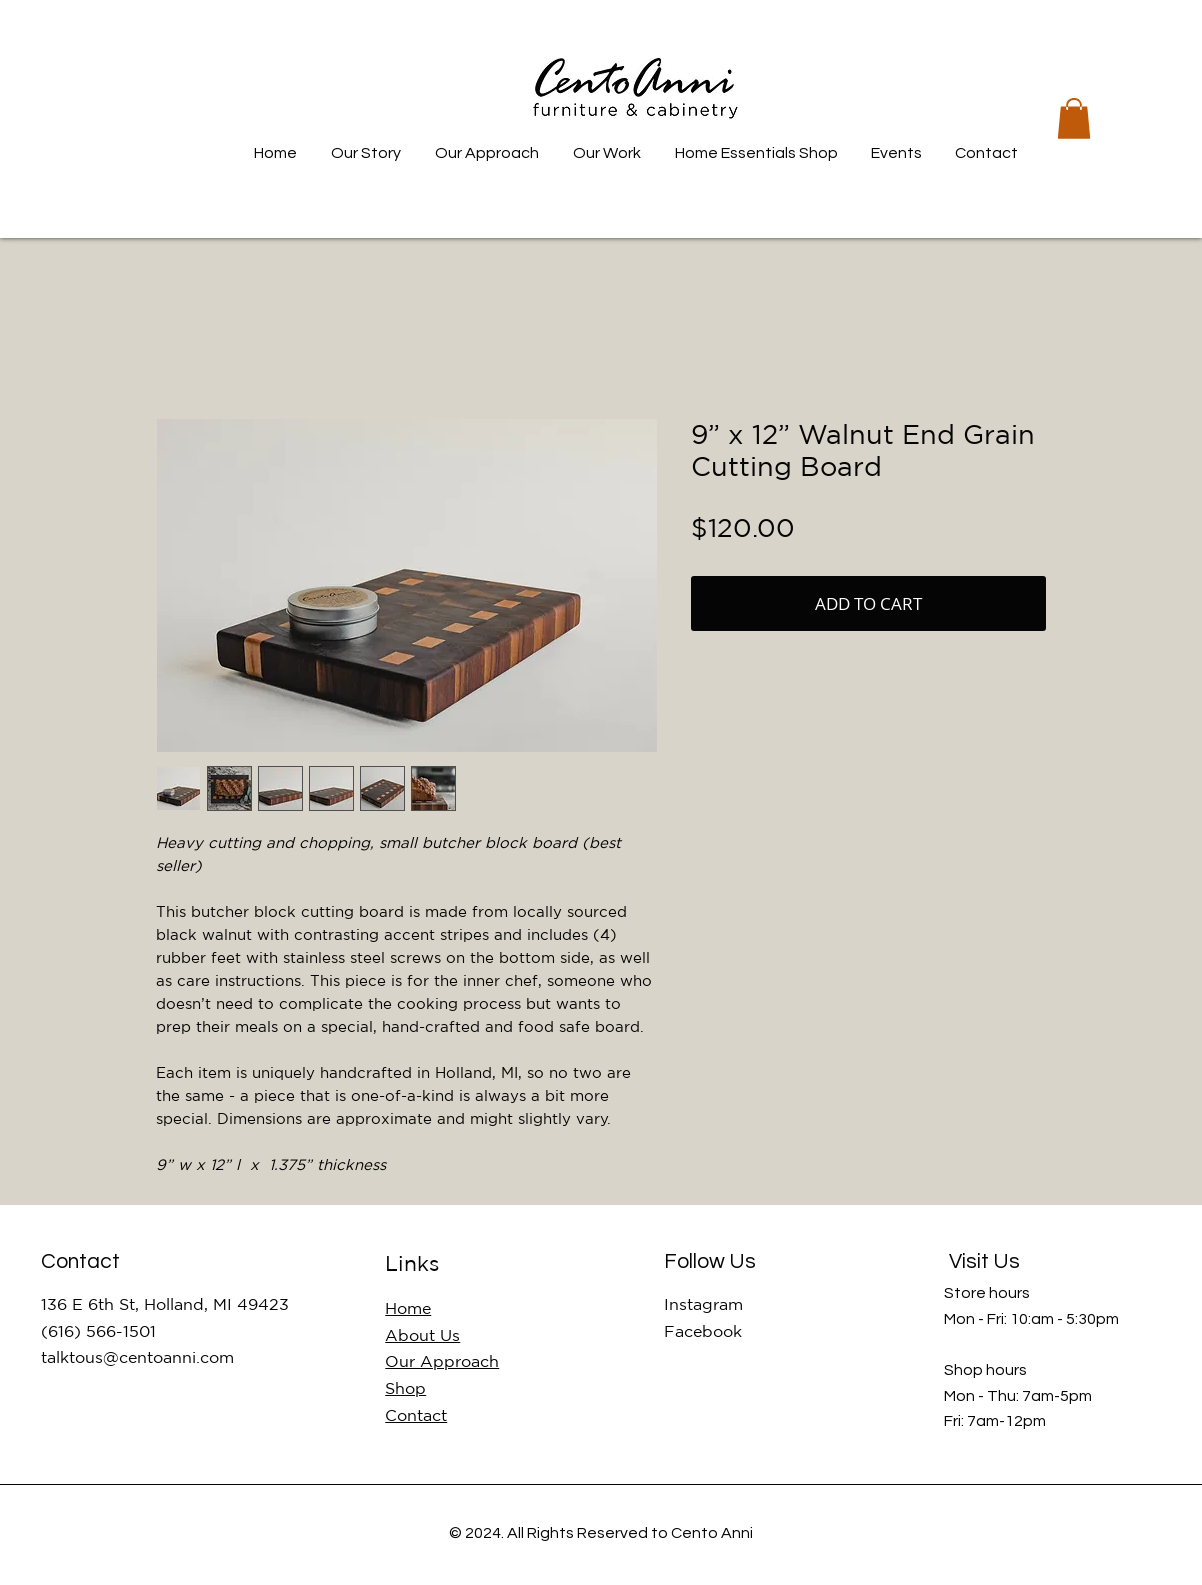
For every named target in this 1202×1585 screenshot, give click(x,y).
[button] (1074, 118)
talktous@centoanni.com (137, 1357)
